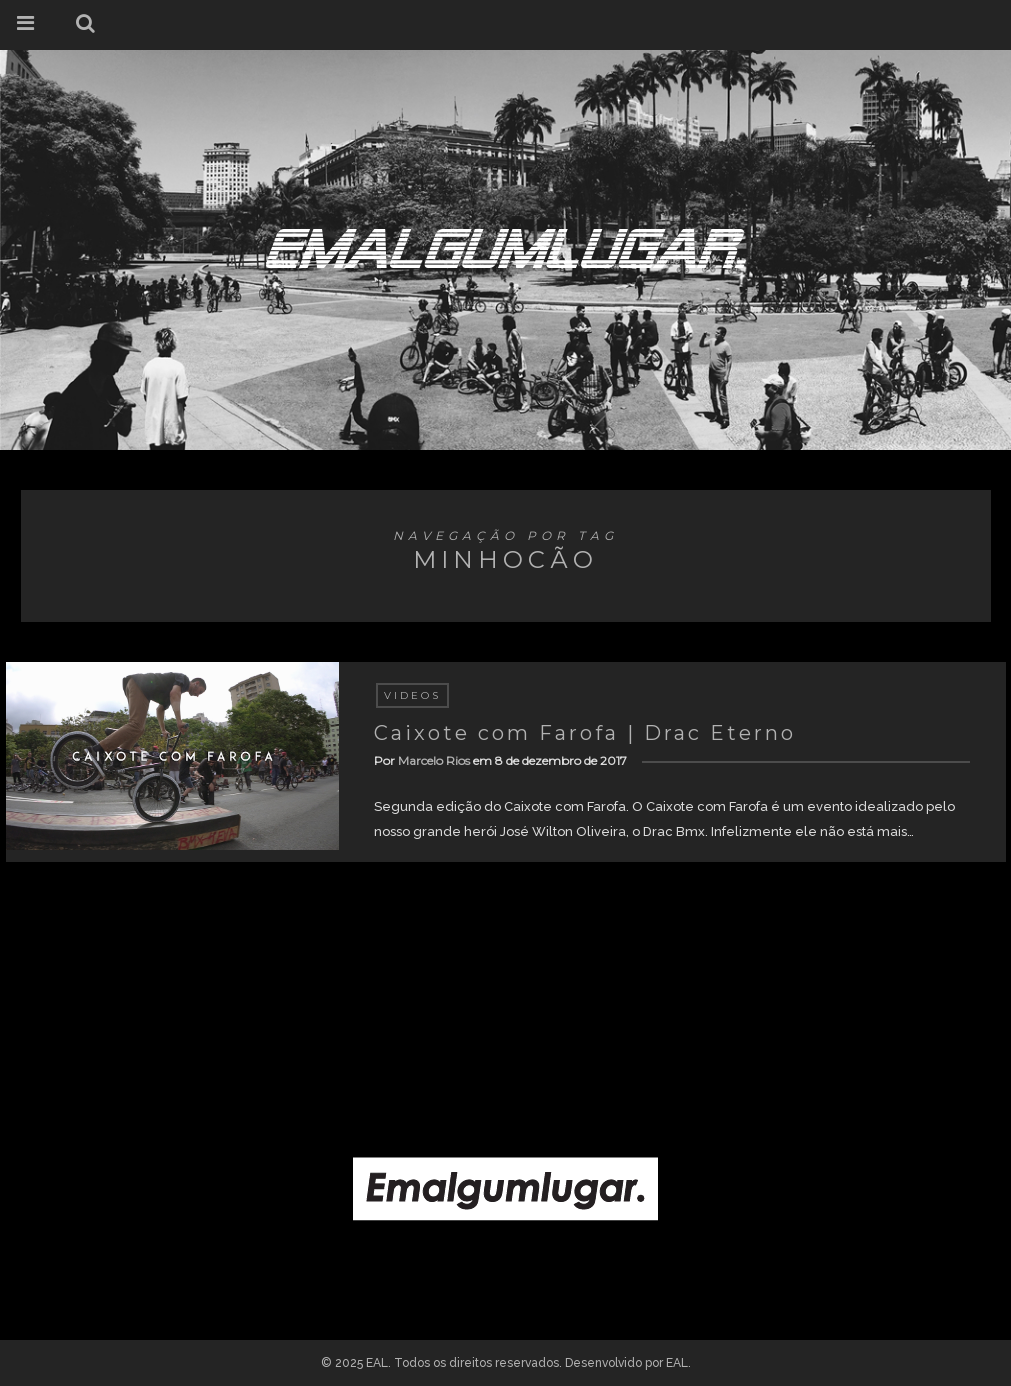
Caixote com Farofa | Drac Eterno (585, 733)
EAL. (678, 1363)
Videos (412, 695)
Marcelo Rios (434, 760)
